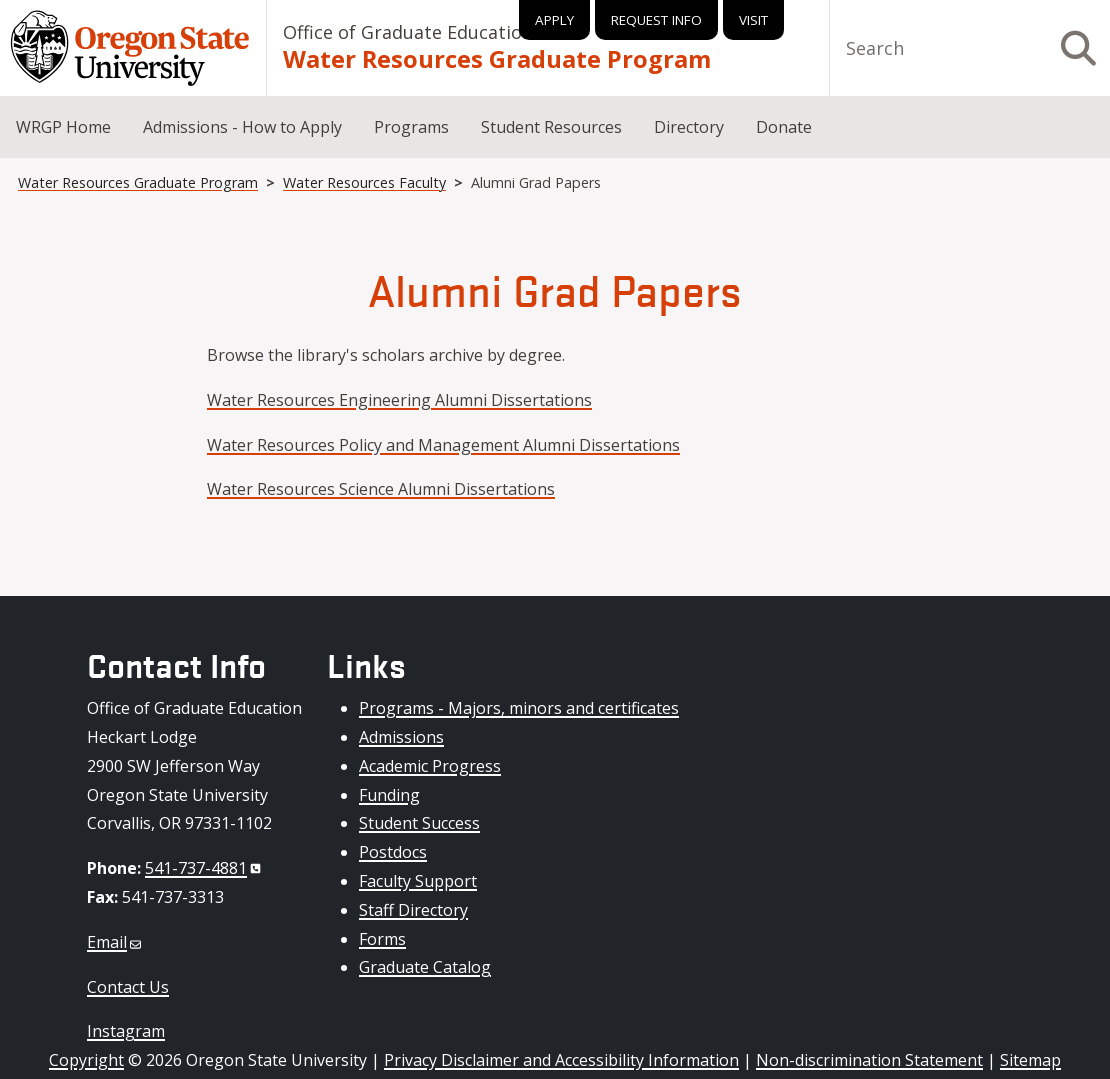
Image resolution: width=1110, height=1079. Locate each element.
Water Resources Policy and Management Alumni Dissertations (443, 445)
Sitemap (1030, 1060)
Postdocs (393, 852)
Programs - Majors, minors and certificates (519, 708)
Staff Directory (413, 910)
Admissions (401, 737)
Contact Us (128, 987)
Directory (689, 127)
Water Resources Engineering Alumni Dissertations (399, 400)
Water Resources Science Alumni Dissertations (381, 489)
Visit (753, 20)
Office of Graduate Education (408, 32)
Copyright (86, 1060)
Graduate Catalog (425, 967)
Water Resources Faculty (364, 182)
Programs (411, 127)
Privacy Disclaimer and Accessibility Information (561, 1060)
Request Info (656, 20)
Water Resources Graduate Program (497, 59)
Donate (784, 127)
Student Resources (551, 127)
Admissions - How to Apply (242, 127)
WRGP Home (63, 127)
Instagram (126, 1031)
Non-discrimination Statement (869, 1060)
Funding (389, 795)
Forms (382, 939)
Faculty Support (418, 881)
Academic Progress (430, 766)
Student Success (419, 823)
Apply (554, 20)
